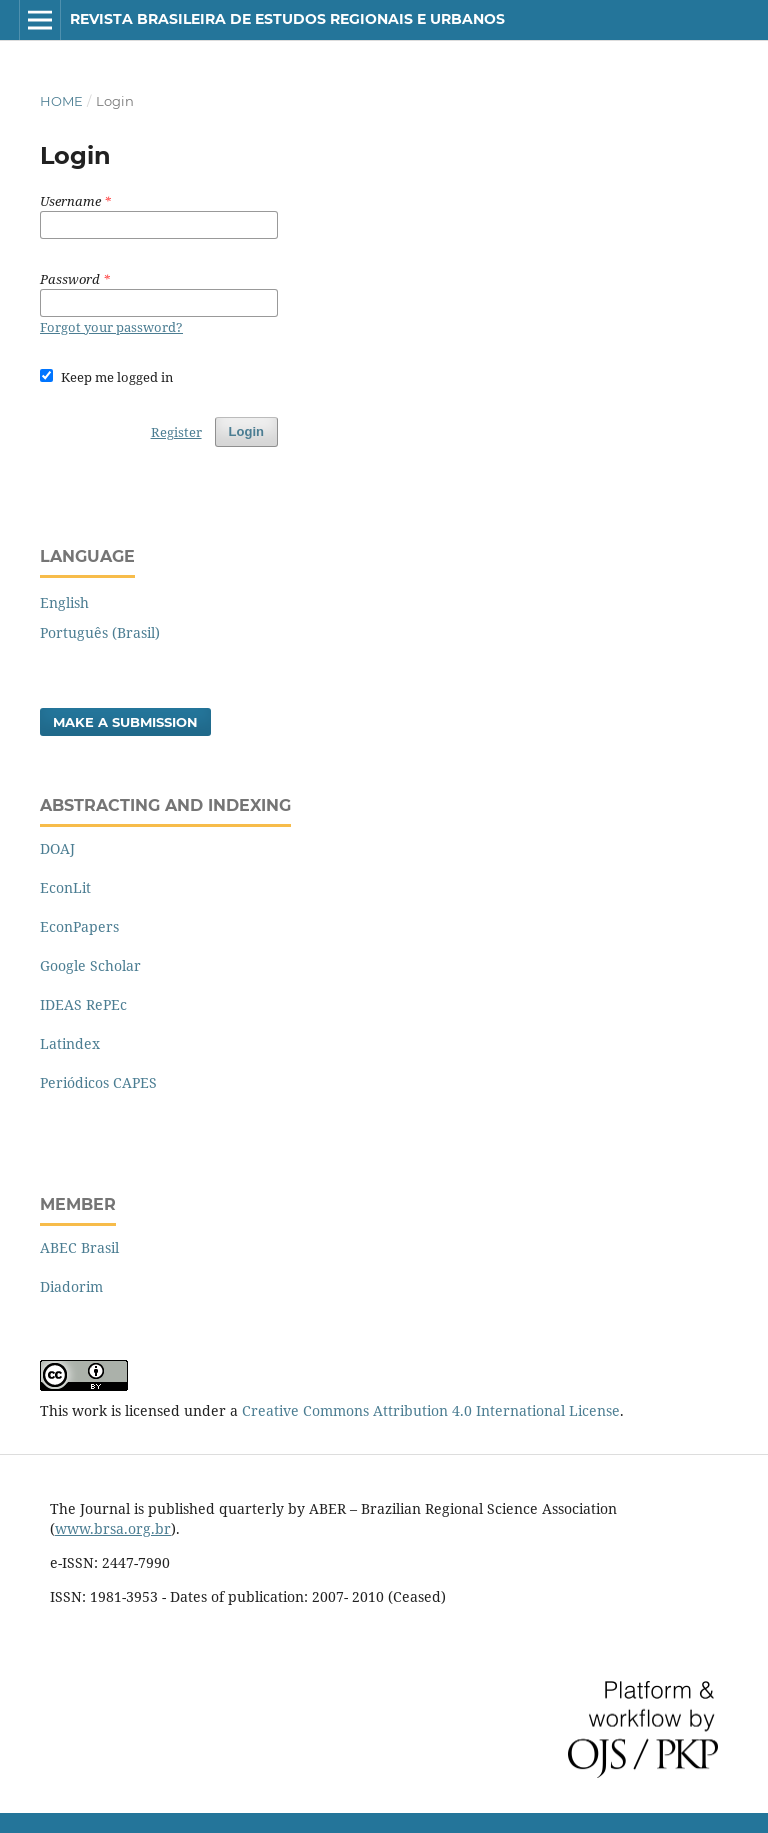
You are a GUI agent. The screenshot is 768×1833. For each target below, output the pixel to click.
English (64, 602)
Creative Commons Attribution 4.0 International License (431, 1410)
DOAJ (57, 848)
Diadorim (71, 1286)
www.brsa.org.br (113, 1528)
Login (246, 431)
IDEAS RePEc (83, 1004)
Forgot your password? (111, 327)
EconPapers (79, 926)
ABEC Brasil (79, 1247)
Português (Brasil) (100, 632)
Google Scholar (90, 965)
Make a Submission (125, 722)
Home (61, 101)
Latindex (70, 1043)
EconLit (65, 887)
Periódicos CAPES (98, 1082)
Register (176, 432)
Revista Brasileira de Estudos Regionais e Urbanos (287, 19)
